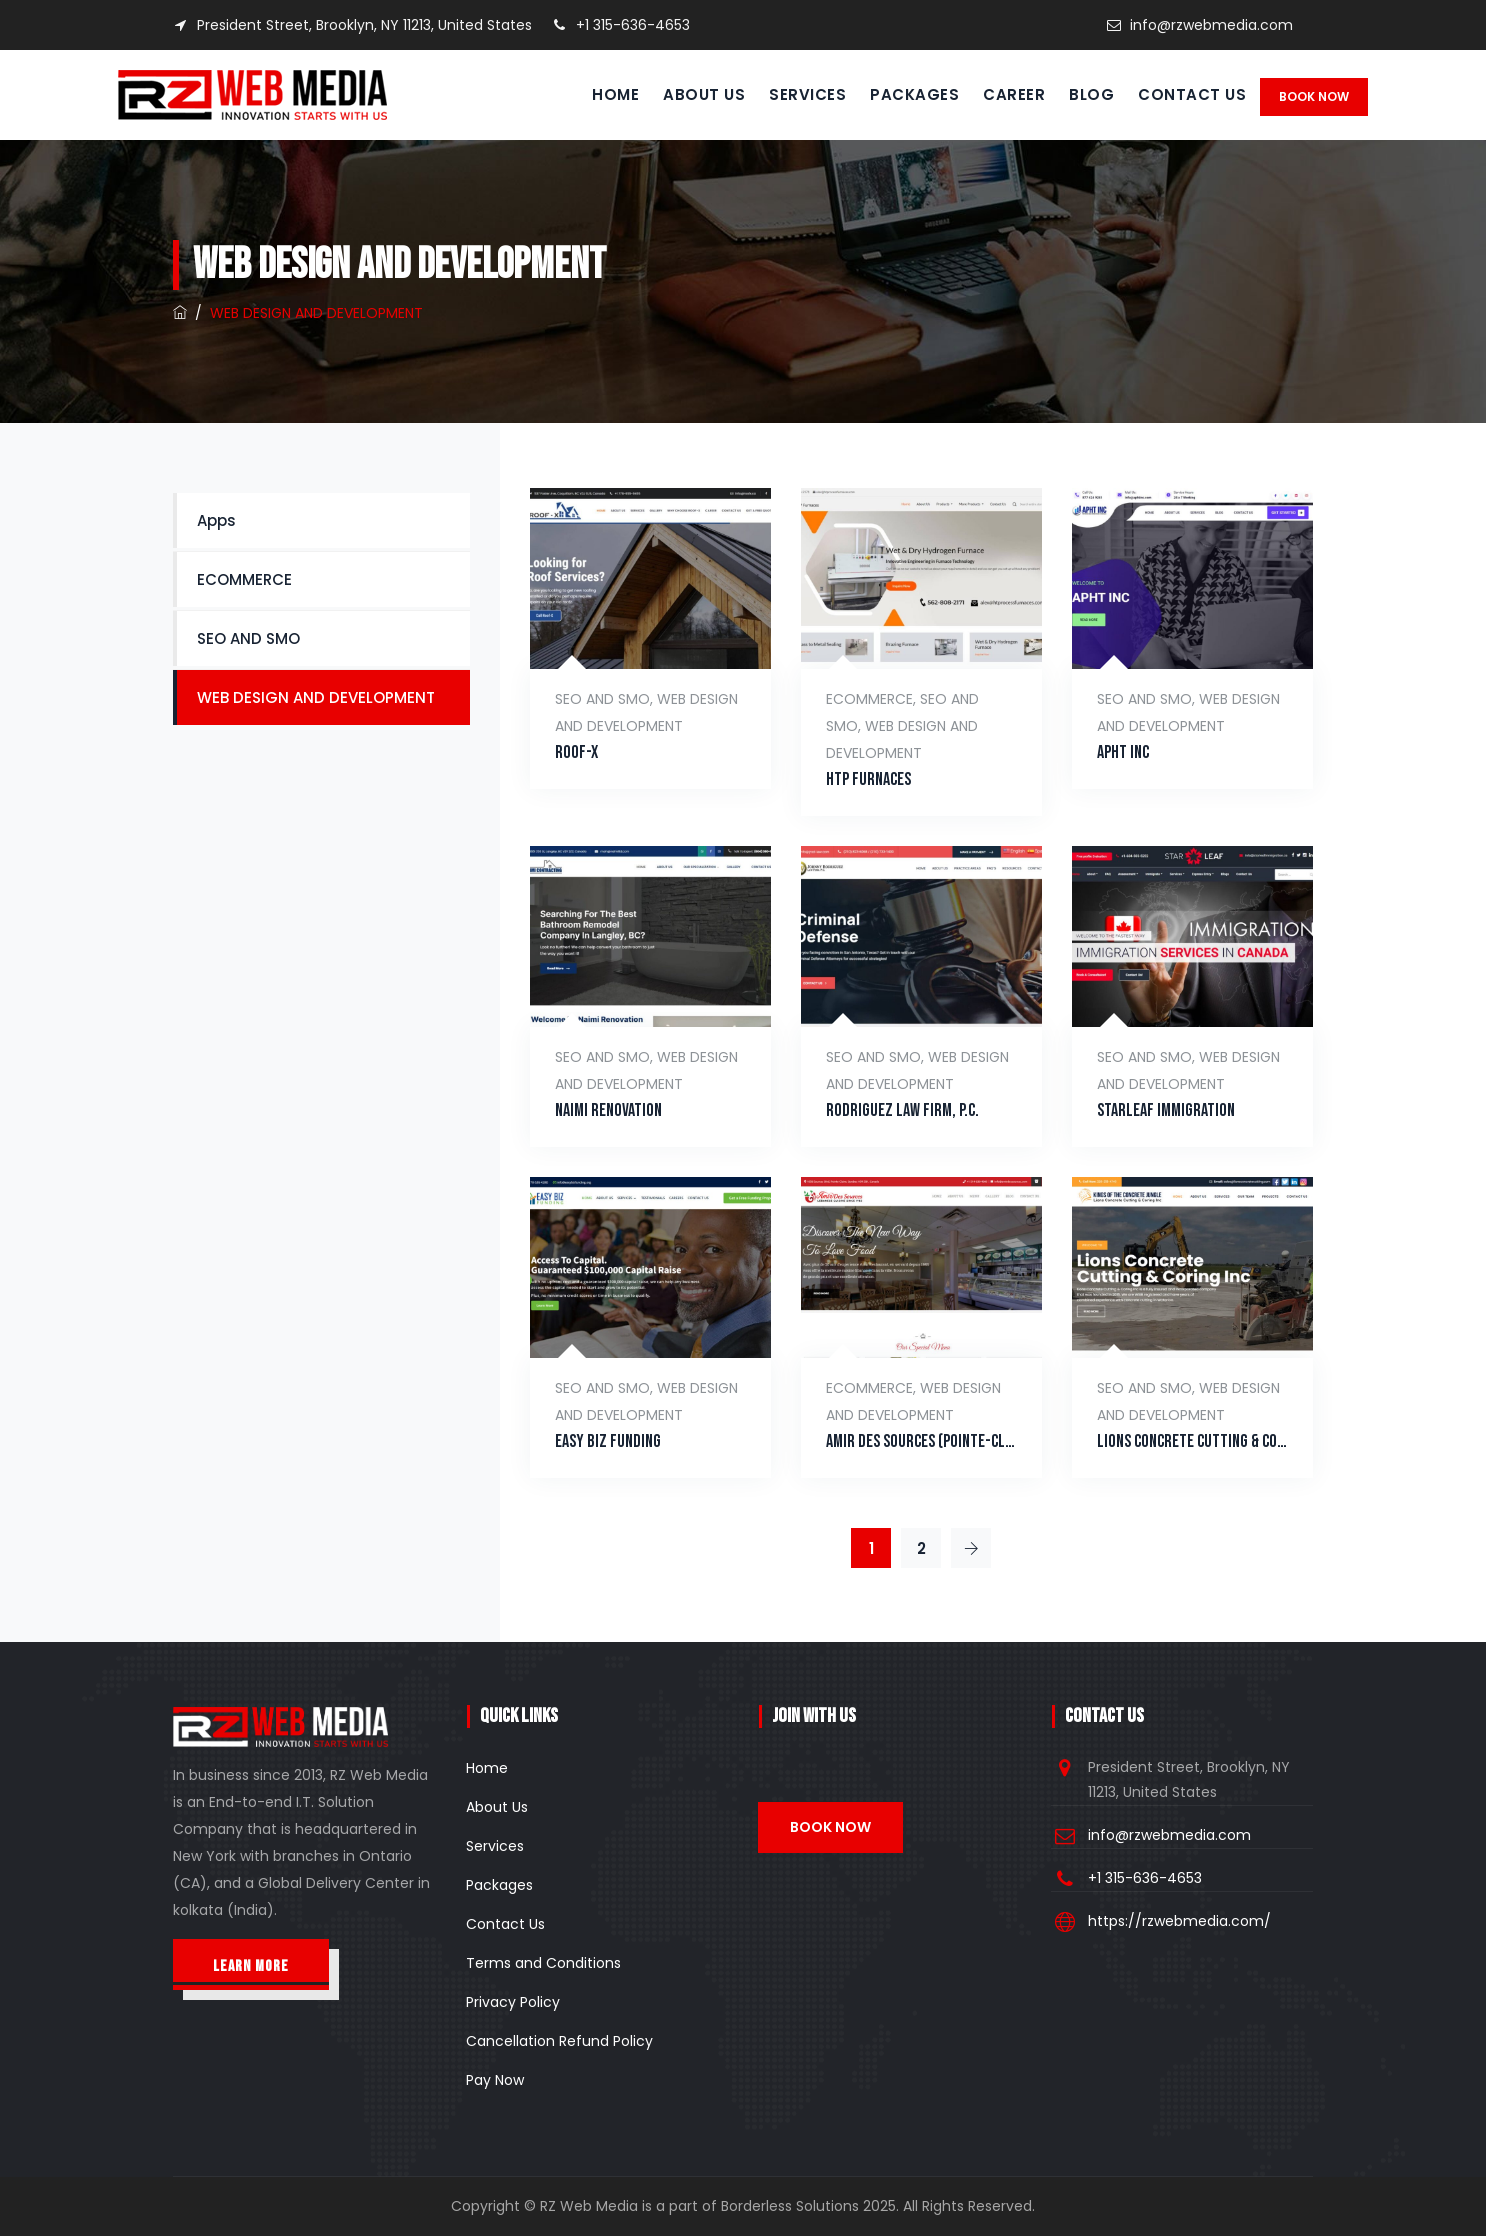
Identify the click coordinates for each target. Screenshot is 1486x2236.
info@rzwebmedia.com (1211, 25)
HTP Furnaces (868, 779)
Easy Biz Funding (608, 1441)
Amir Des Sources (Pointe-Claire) (921, 1441)
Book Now (1314, 96)
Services (787, 94)
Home (595, 94)
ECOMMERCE (869, 699)
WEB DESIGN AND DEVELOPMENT (316, 697)
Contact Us (1172, 94)
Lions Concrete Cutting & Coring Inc (1192, 1441)
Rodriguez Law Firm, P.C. (902, 1110)
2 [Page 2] (921, 1548)
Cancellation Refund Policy (559, 2041)
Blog (1071, 94)
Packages (894, 94)
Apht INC (1123, 752)
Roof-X (576, 752)
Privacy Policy (513, 2002)
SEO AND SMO (602, 699)
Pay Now (495, 2080)
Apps (216, 520)
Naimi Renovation (608, 1110)
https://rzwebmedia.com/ (1179, 1921)
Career (994, 94)
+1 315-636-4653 (621, 25)
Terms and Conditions (543, 1963)
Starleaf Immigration (1166, 1110)
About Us (684, 94)
